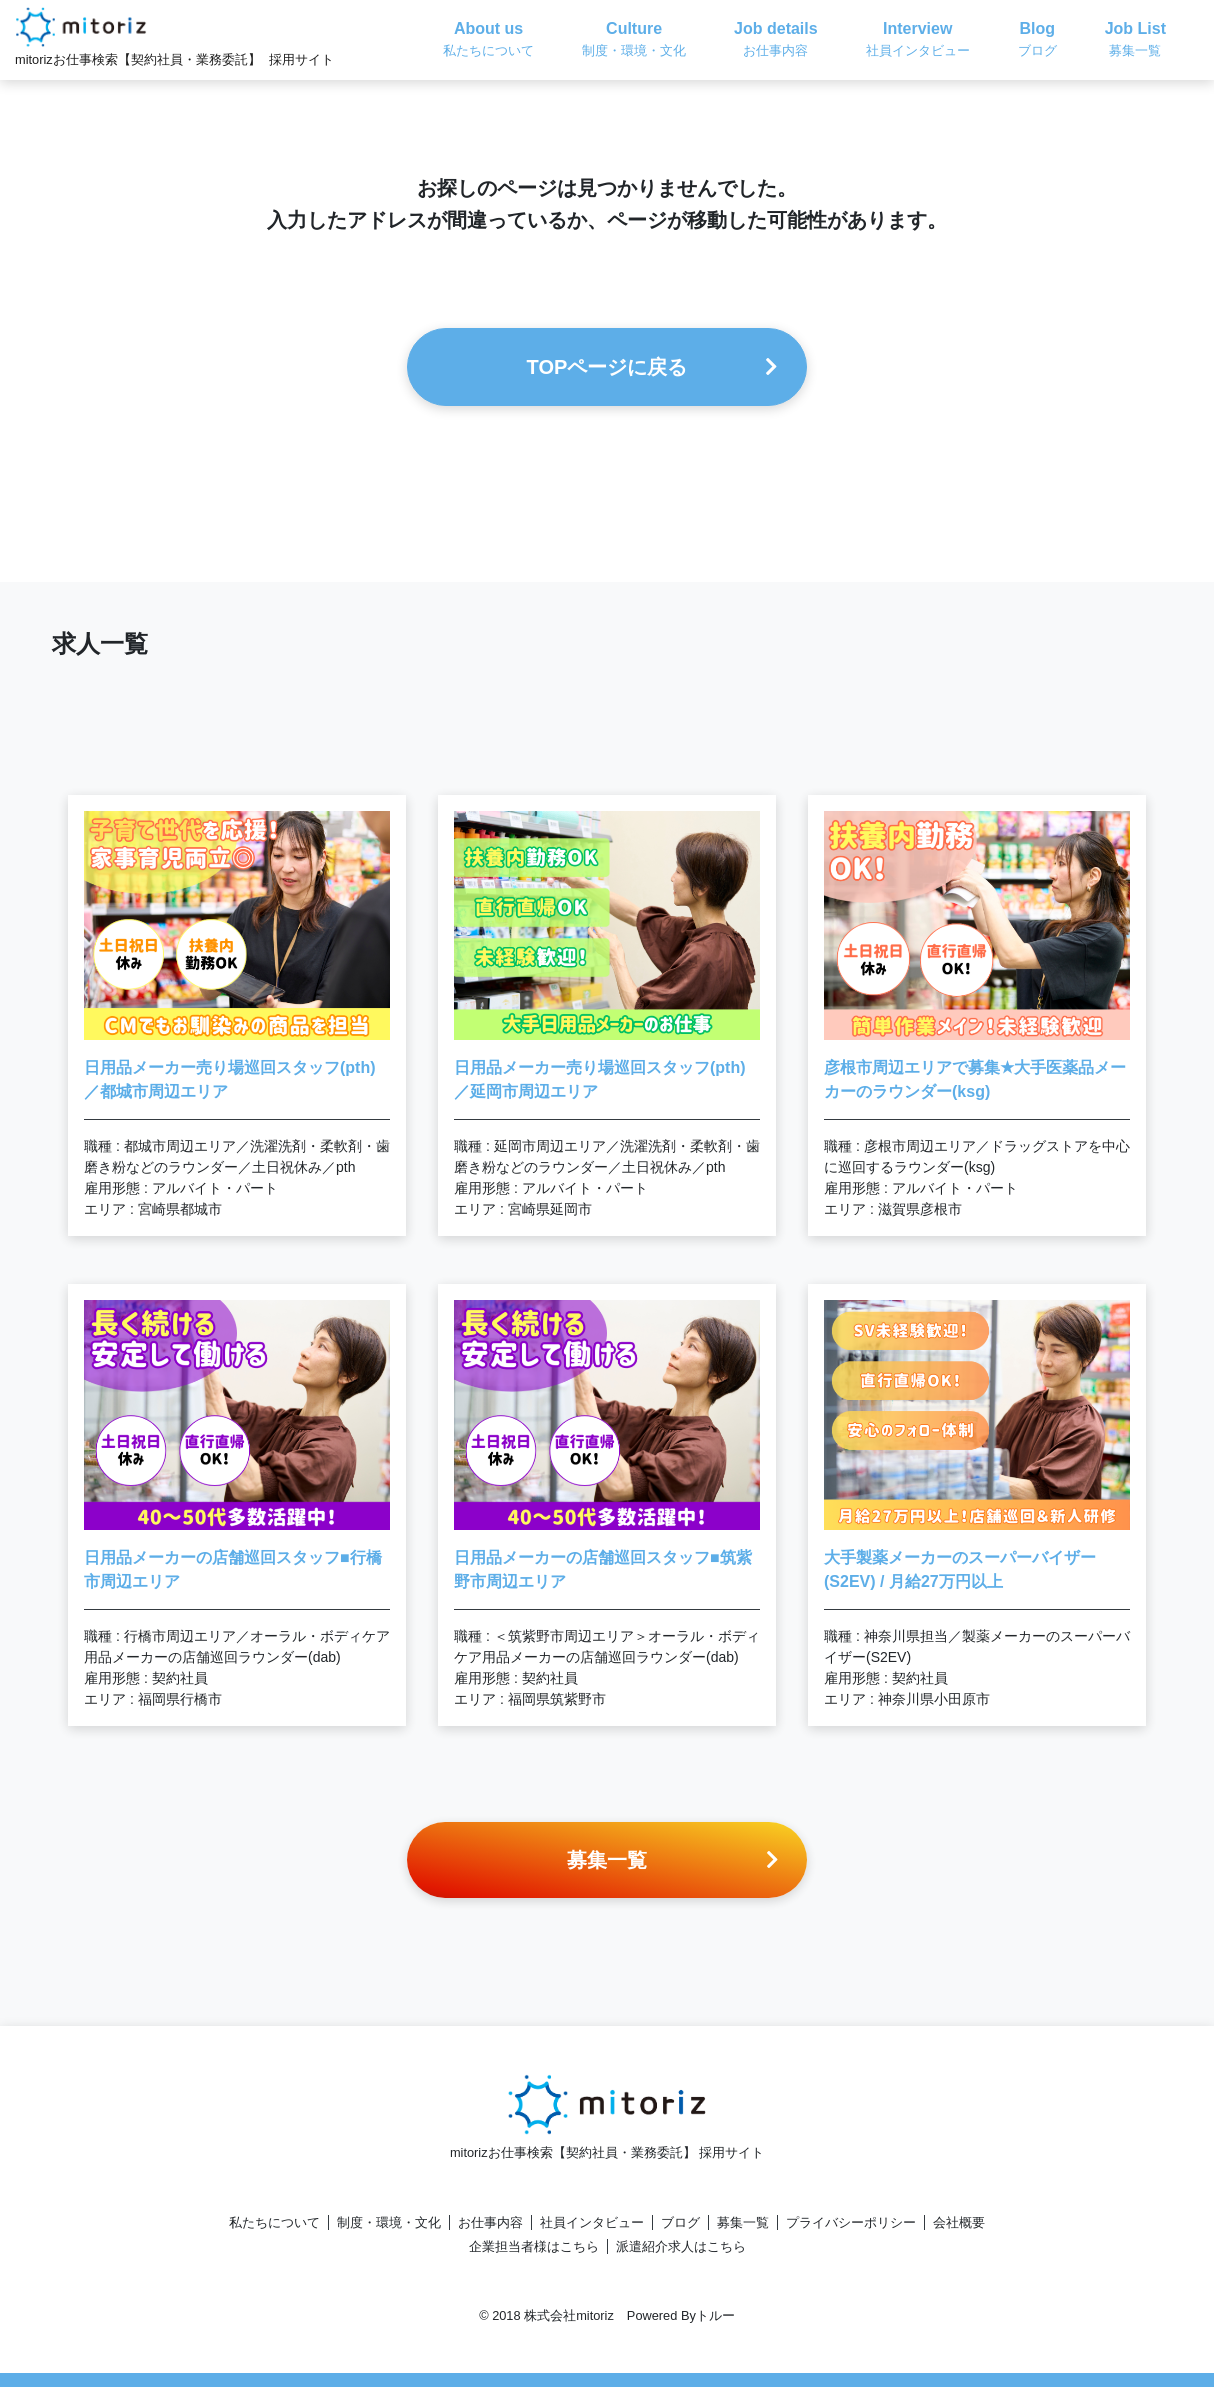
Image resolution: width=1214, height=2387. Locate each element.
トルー (715, 2315)
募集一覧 (743, 2222)
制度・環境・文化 (389, 2222)
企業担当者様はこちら (534, 2246)
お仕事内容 (490, 2222)
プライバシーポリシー (851, 2222)
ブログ (680, 2222)
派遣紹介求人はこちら (681, 2246)
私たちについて (274, 2222)
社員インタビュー (592, 2222)
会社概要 (959, 2222)
